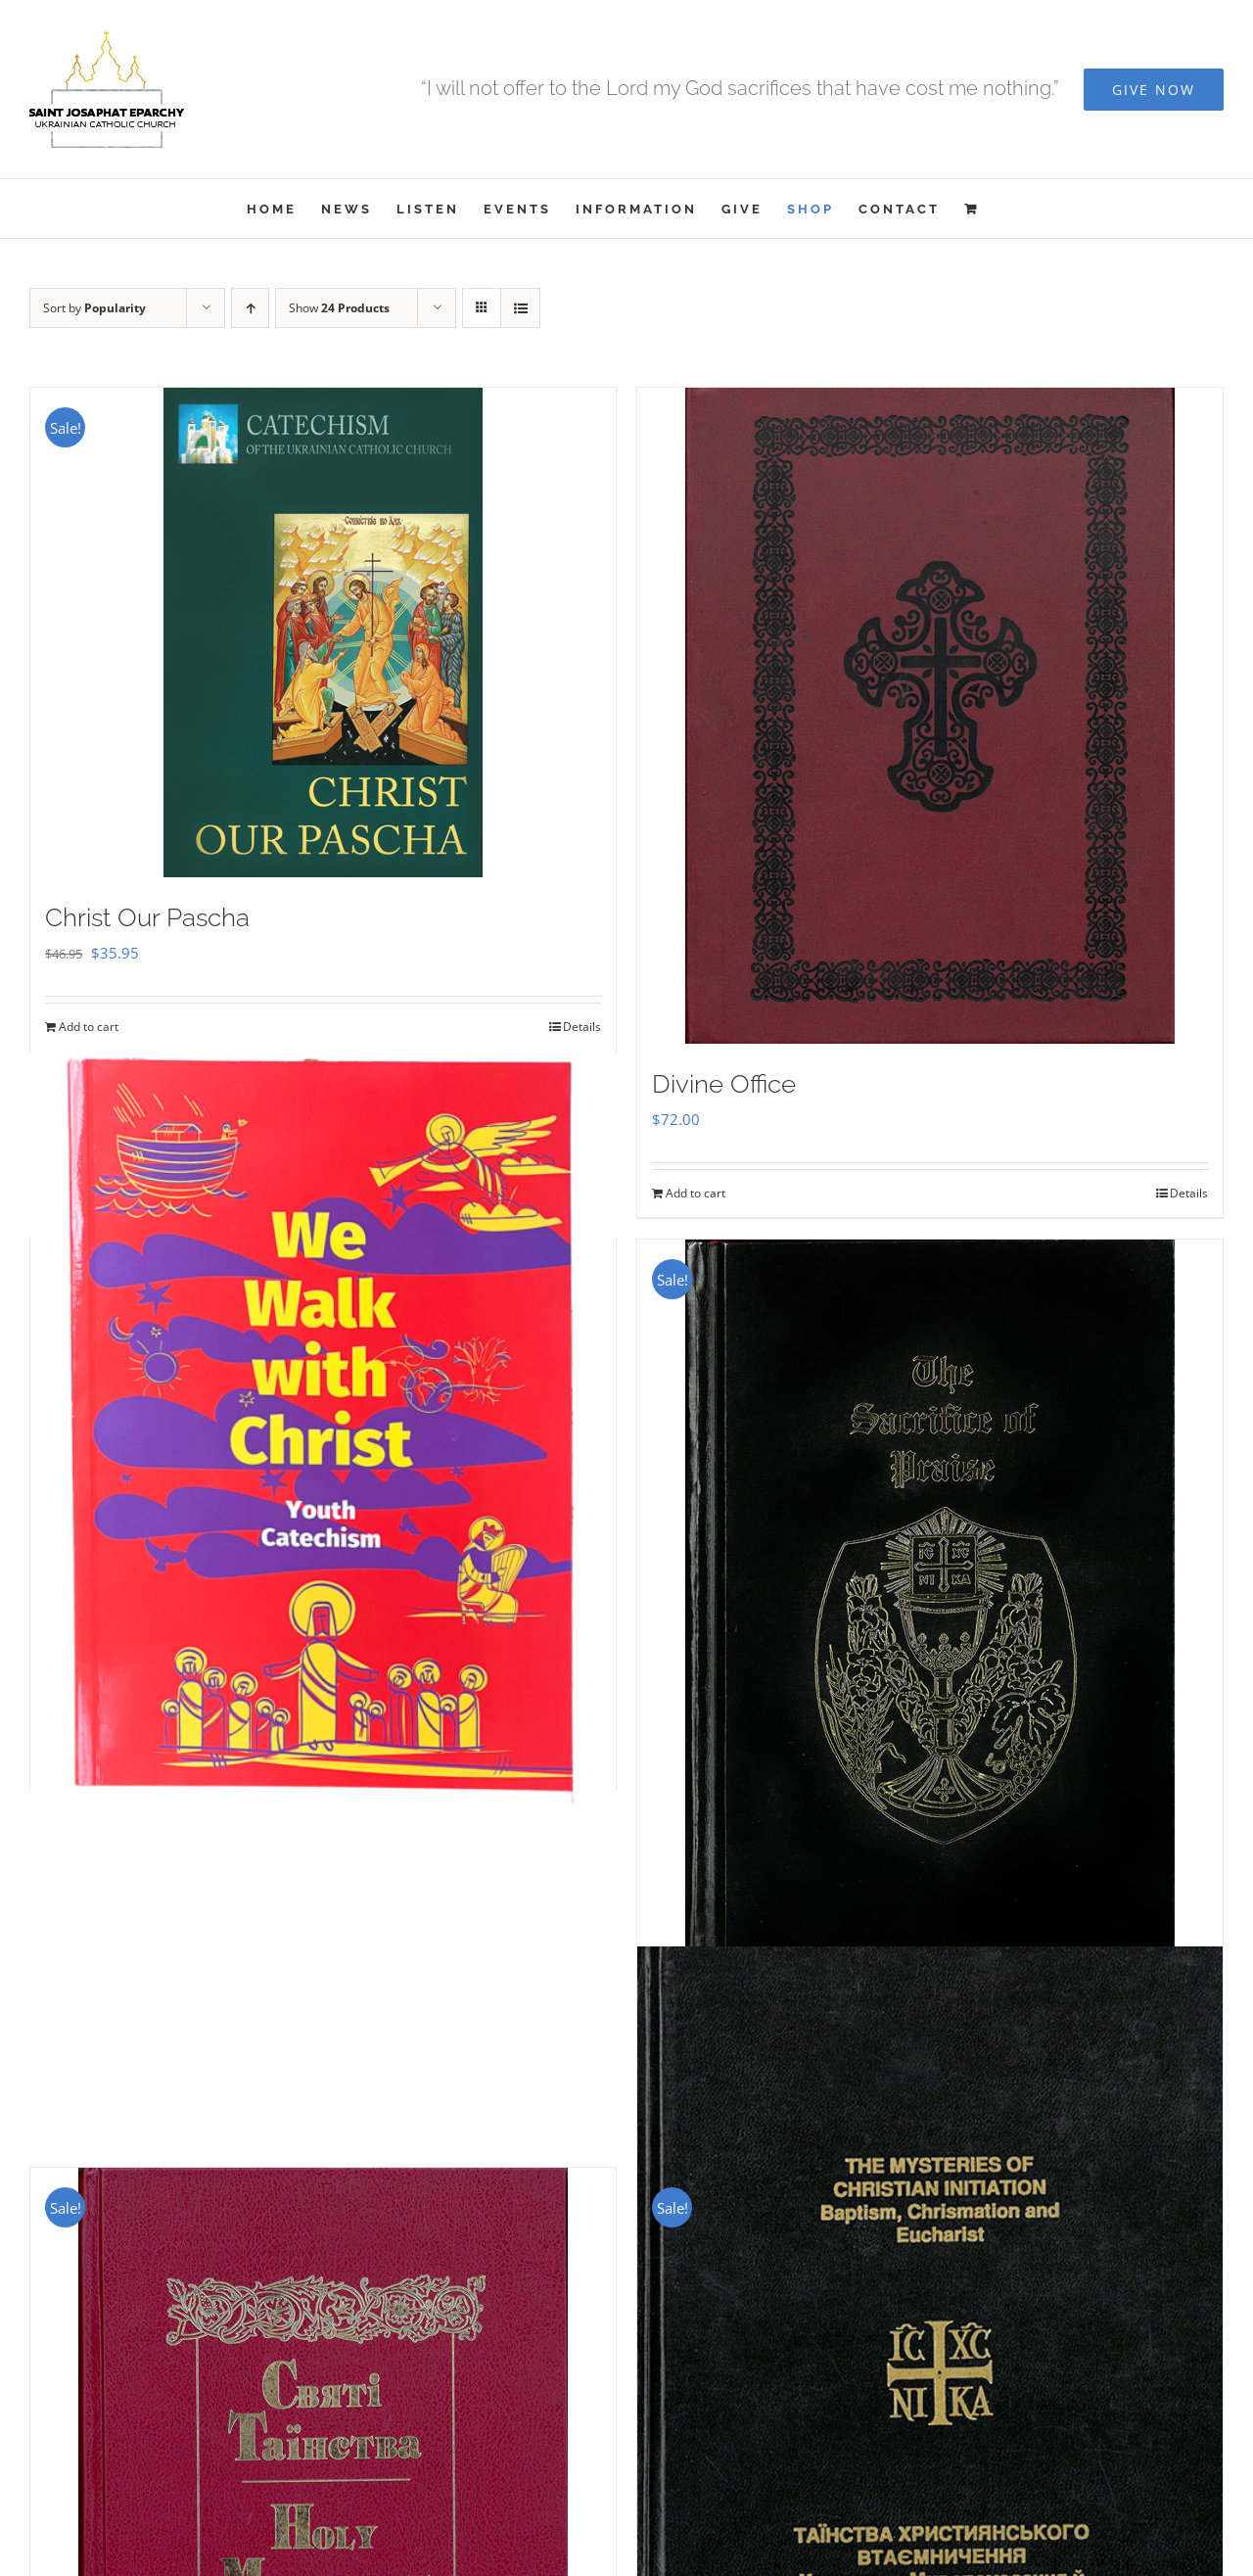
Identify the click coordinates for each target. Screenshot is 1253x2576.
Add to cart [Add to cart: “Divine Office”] (695, 1193)
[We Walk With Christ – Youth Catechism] (323, 1428)
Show (339, 308)
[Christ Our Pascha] (323, 632)
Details (582, 1026)
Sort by (94, 308)
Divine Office (724, 1084)
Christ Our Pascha (147, 917)
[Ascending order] (250, 308)
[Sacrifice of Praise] (930, 1606)
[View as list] (520, 308)
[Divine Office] (930, 716)
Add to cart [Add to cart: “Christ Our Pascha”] (88, 1026)
